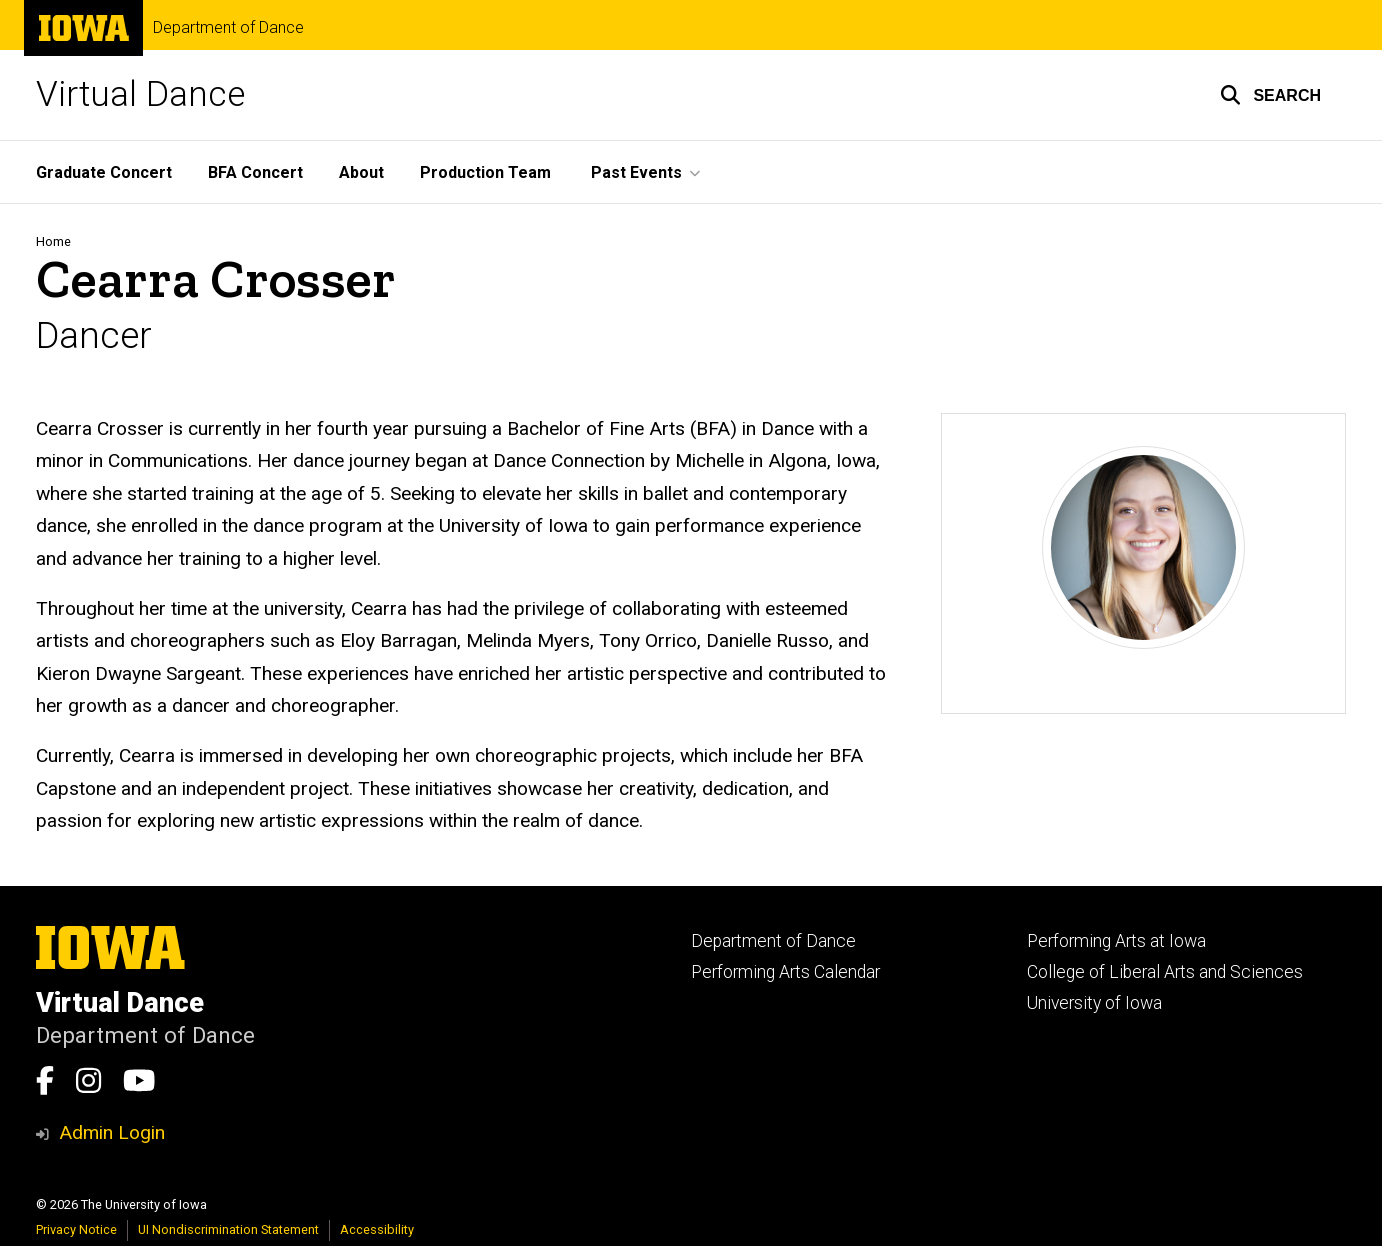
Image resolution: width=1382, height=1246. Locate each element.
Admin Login (112, 1132)
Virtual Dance (140, 94)
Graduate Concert (104, 172)
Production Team (485, 172)
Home (53, 241)
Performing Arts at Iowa (1116, 941)
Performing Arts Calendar (785, 972)
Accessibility (377, 1229)
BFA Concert (255, 172)
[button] (1270, 95)
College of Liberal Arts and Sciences (1165, 972)
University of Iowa (1094, 1003)
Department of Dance (228, 28)
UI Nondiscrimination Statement (228, 1229)
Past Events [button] (636, 172)
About (361, 172)
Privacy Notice (76, 1229)
